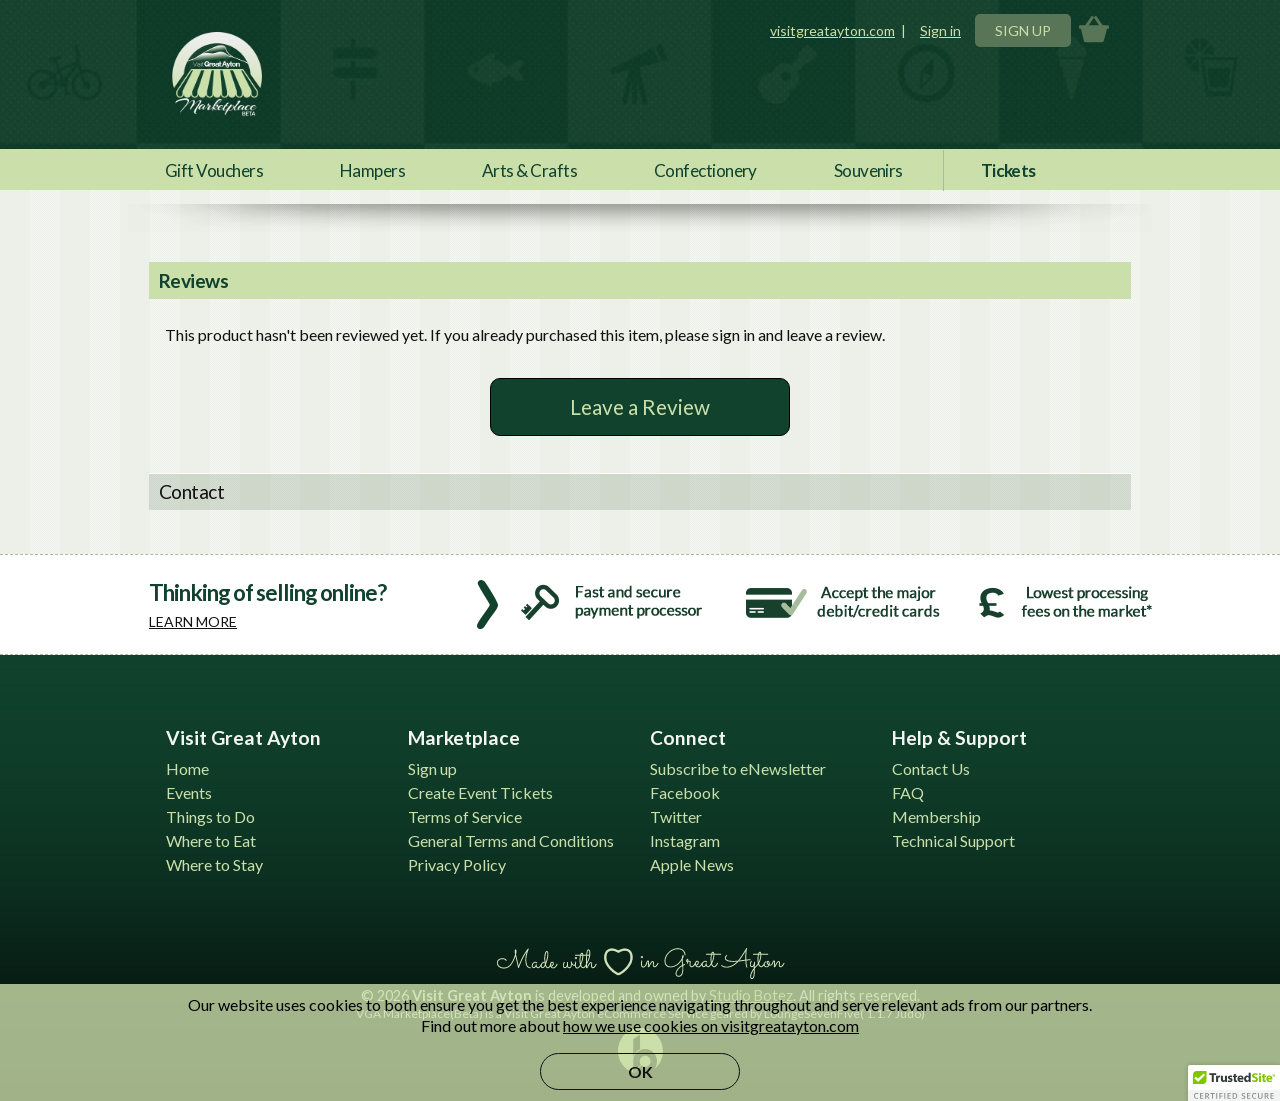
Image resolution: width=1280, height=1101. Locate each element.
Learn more (193, 621)
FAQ (908, 792)
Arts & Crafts (529, 170)
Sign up (432, 768)
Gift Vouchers (214, 170)
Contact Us (931, 768)
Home (187, 768)
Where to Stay (214, 864)
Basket (1094, 30)
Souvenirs (868, 170)
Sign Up (1023, 30)
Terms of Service (465, 816)
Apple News (692, 864)
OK (640, 1071)
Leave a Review (640, 406)
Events (189, 792)
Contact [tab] (192, 491)
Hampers (372, 170)
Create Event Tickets (480, 792)
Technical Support (953, 840)
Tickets (1008, 170)
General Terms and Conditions (511, 840)
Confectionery (705, 170)
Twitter (676, 816)
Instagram (685, 840)
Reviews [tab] (194, 280)
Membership (936, 816)
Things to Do (210, 816)
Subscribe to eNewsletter (738, 768)
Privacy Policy (457, 864)
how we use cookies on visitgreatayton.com (711, 1025)
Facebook (685, 792)
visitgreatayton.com (832, 30)
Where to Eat (211, 840)
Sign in (940, 30)
